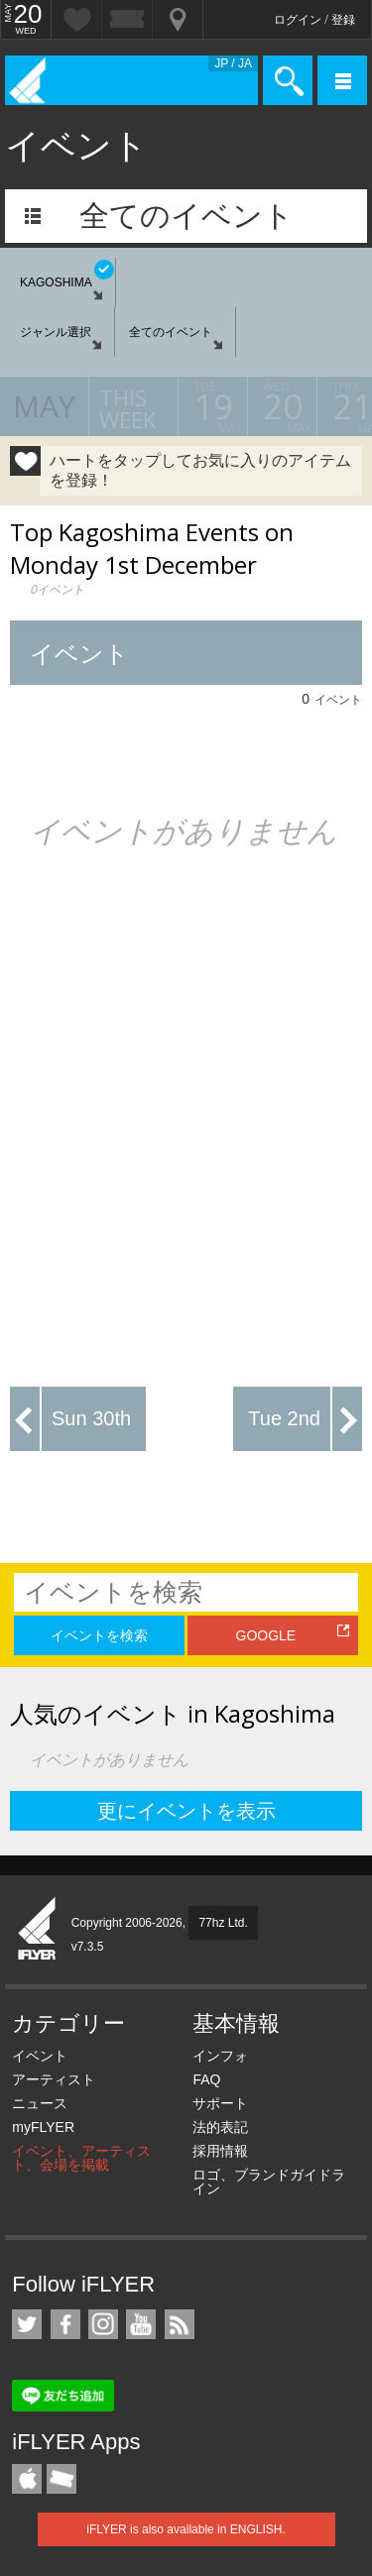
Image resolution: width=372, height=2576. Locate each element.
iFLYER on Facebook (65, 2324)
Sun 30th (91, 1418)
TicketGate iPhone (61, 2479)
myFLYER (43, 2127)
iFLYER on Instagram (103, 2324)
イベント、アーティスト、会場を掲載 (81, 2158)
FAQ (206, 2079)
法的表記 (220, 2127)
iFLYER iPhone (27, 2479)
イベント (39, 2056)
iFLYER (37, 1929)
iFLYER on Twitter (27, 2324)
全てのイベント (186, 215)
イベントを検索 (99, 1635)
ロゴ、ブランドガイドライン (268, 2181)
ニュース (39, 2103)
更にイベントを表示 (186, 1811)
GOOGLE (266, 1635)
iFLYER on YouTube (141, 2324)
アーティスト (53, 2079)
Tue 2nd (284, 1418)
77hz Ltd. (222, 1923)
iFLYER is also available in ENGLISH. (186, 2529)
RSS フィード (179, 2324)
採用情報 (220, 2151)
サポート (220, 2103)
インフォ (220, 2056)
